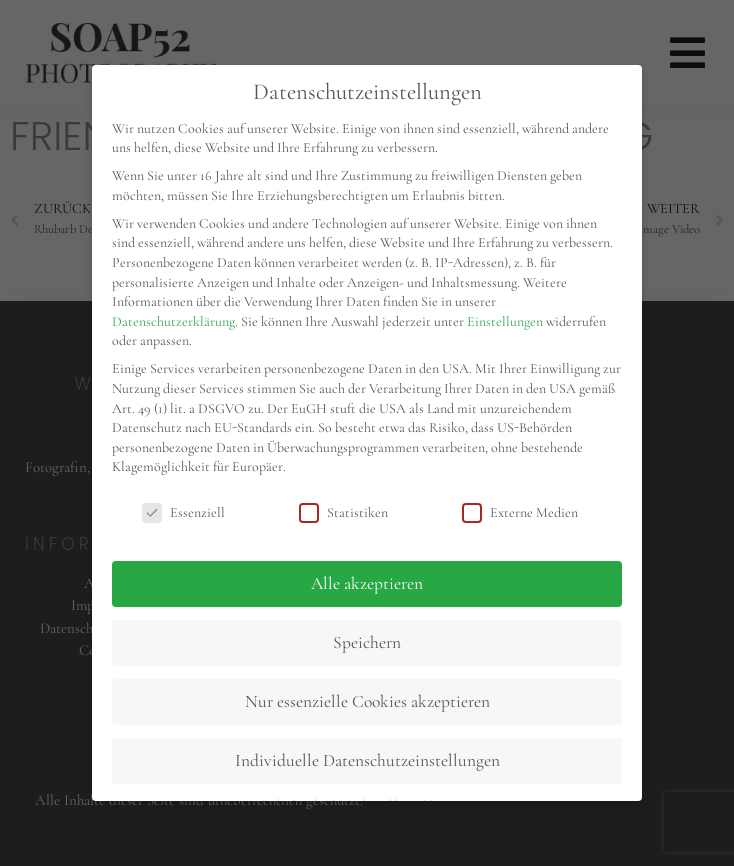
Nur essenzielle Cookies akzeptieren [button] (367, 701)
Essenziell (183, 512)
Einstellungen (505, 321)
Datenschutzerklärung (173, 321)
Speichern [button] (367, 642)
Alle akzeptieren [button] (367, 583)
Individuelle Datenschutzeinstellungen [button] (367, 760)
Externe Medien (520, 512)
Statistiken (343, 512)
